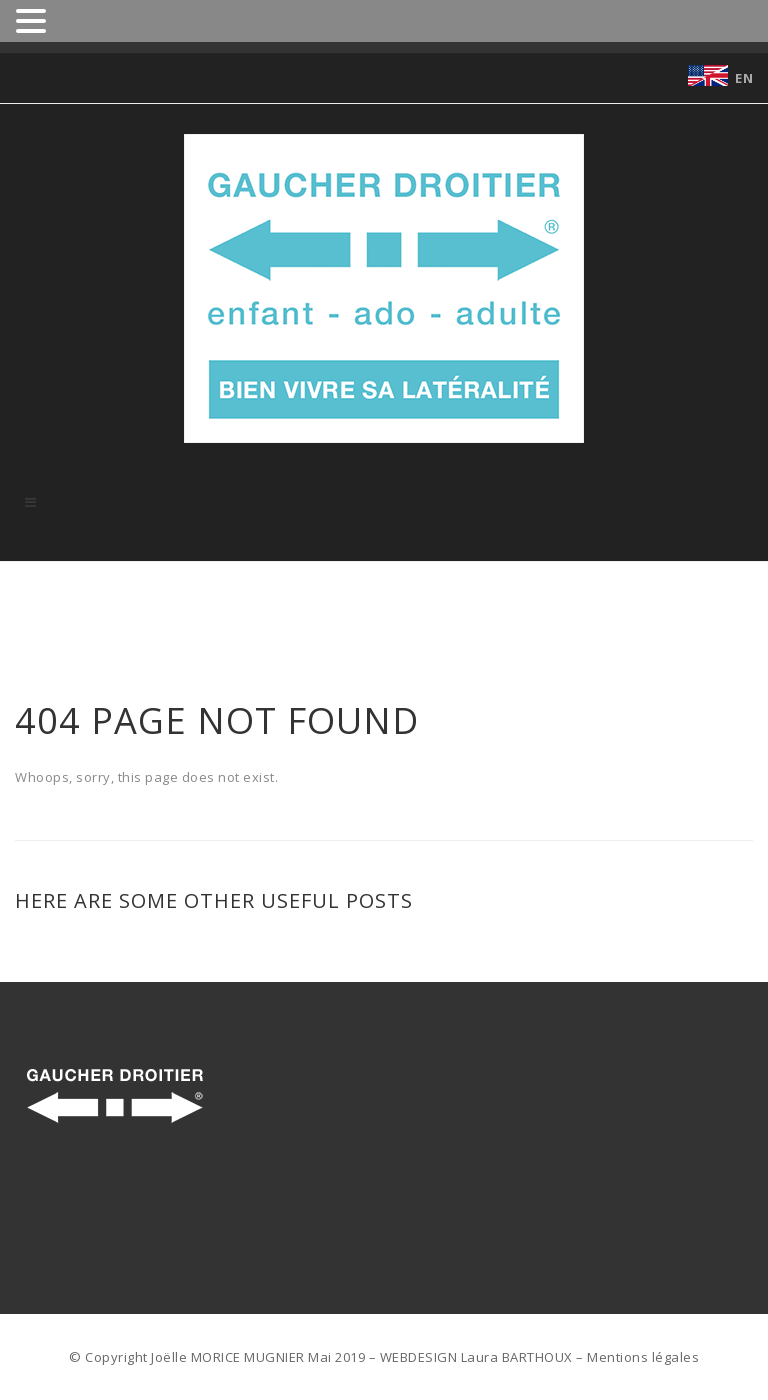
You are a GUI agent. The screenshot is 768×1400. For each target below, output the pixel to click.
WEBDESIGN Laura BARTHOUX (476, 1357)
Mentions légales (643, 1357)
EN (744, 78)
